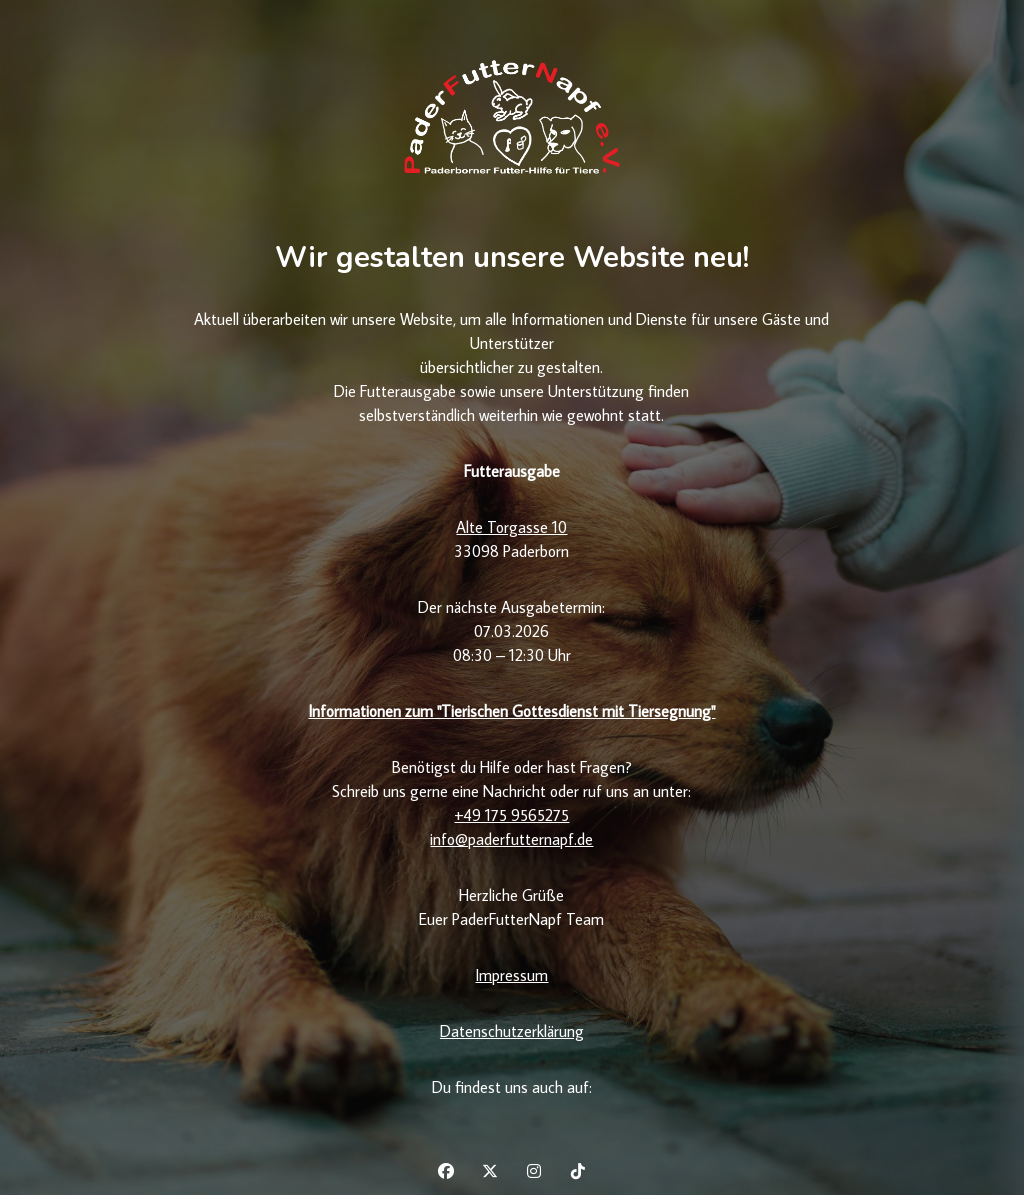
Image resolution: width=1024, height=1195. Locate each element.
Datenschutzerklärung (512, 1031)
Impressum (511, 975)
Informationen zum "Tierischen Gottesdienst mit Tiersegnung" (511, 711)
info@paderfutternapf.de (511, 839)
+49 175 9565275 (511, 815)
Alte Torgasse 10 (511, 527)
